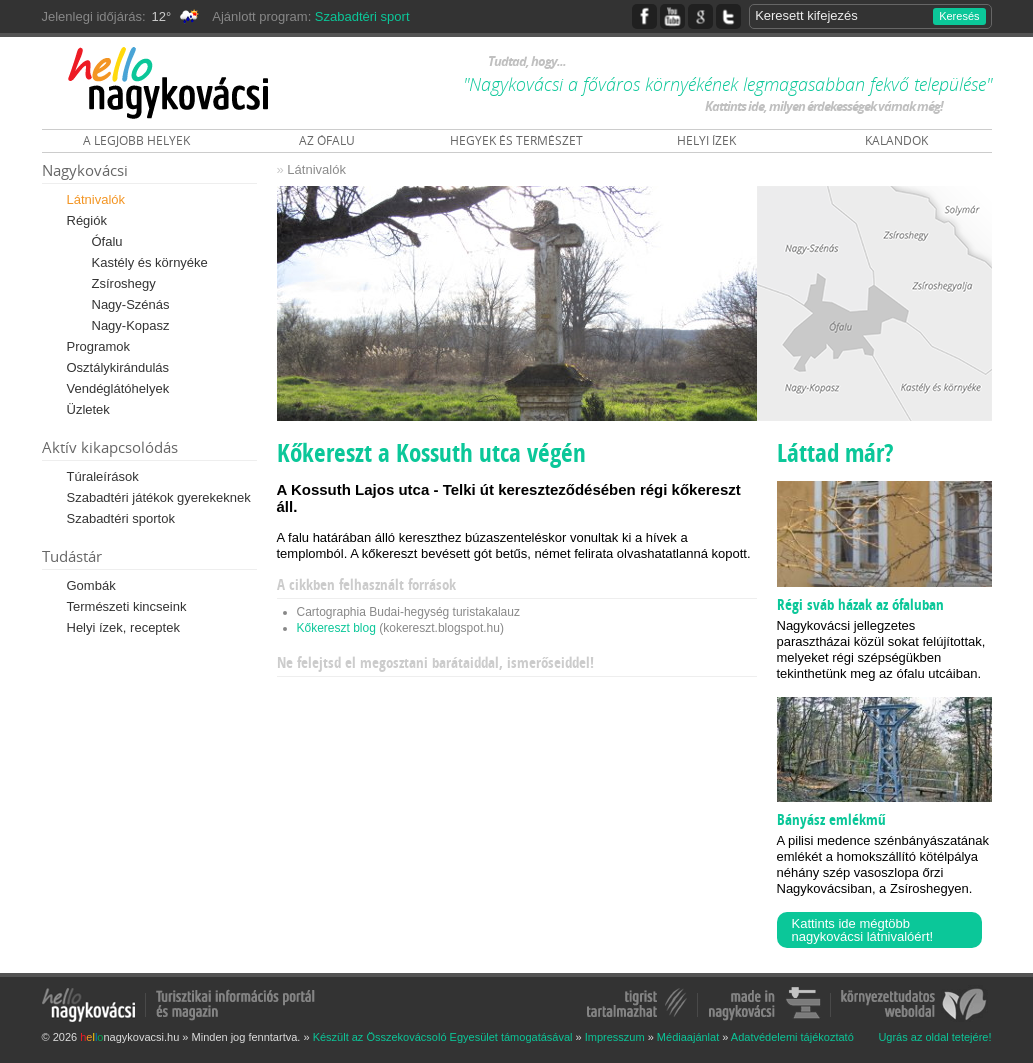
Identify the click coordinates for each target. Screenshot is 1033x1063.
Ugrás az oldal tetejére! (934, 1037)
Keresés (959, 16)
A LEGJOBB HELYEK (136, 140)
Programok (99, 346)
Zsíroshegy (124, 283)
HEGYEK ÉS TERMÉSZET (516, 140)
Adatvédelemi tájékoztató (792, 1037)
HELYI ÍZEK (706, 140)
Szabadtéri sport (362, 16)
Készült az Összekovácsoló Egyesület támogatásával (443, 1037)
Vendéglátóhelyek (118, 388)
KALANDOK (896, 140)
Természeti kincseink (127, 606)
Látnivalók (96, 199)
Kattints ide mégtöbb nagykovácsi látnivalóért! (863, 930)
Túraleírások (103, 476)
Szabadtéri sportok (121, 518)
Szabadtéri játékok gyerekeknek (159, 497)
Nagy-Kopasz (131, 325)
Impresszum (615, 1037)
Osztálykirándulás (118, 367)
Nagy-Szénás (131, 304)
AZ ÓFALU (327, 140)
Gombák (91, 585)
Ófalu (107, 241)
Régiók (87, 220)
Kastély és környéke (150, 262)
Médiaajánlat (688, 1037)
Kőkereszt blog (336, 628)
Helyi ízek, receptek (123, 627)
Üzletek (88, 409)
